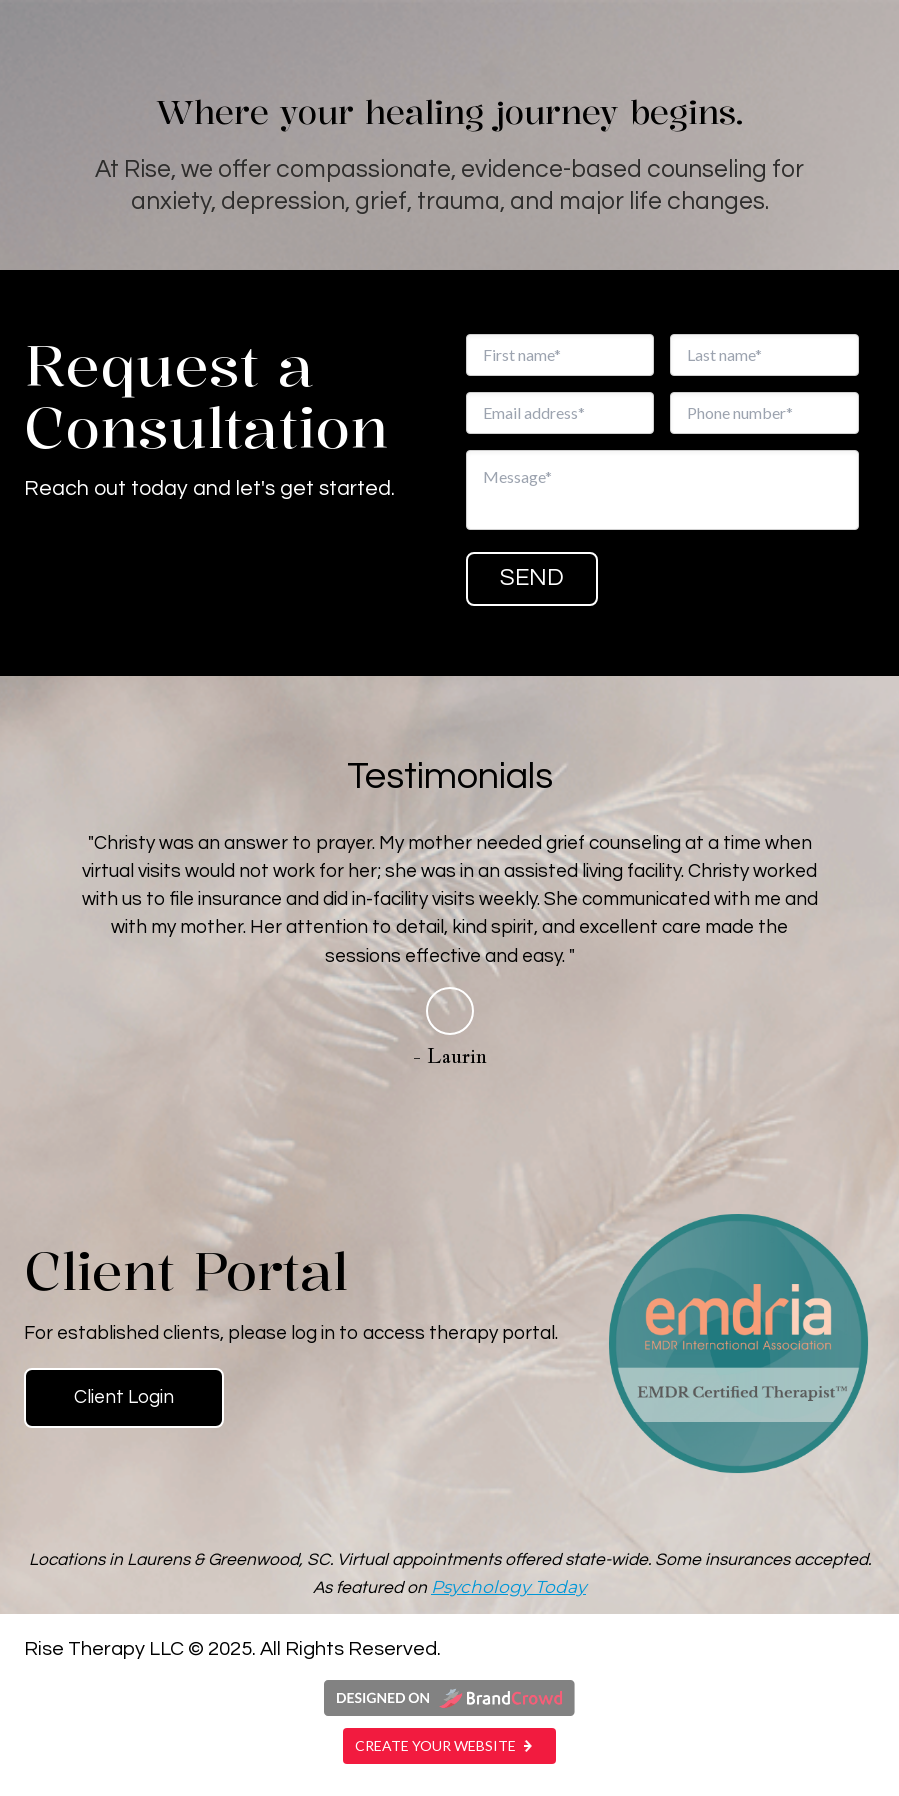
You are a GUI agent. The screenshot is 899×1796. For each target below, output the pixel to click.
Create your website (449, 1745)
